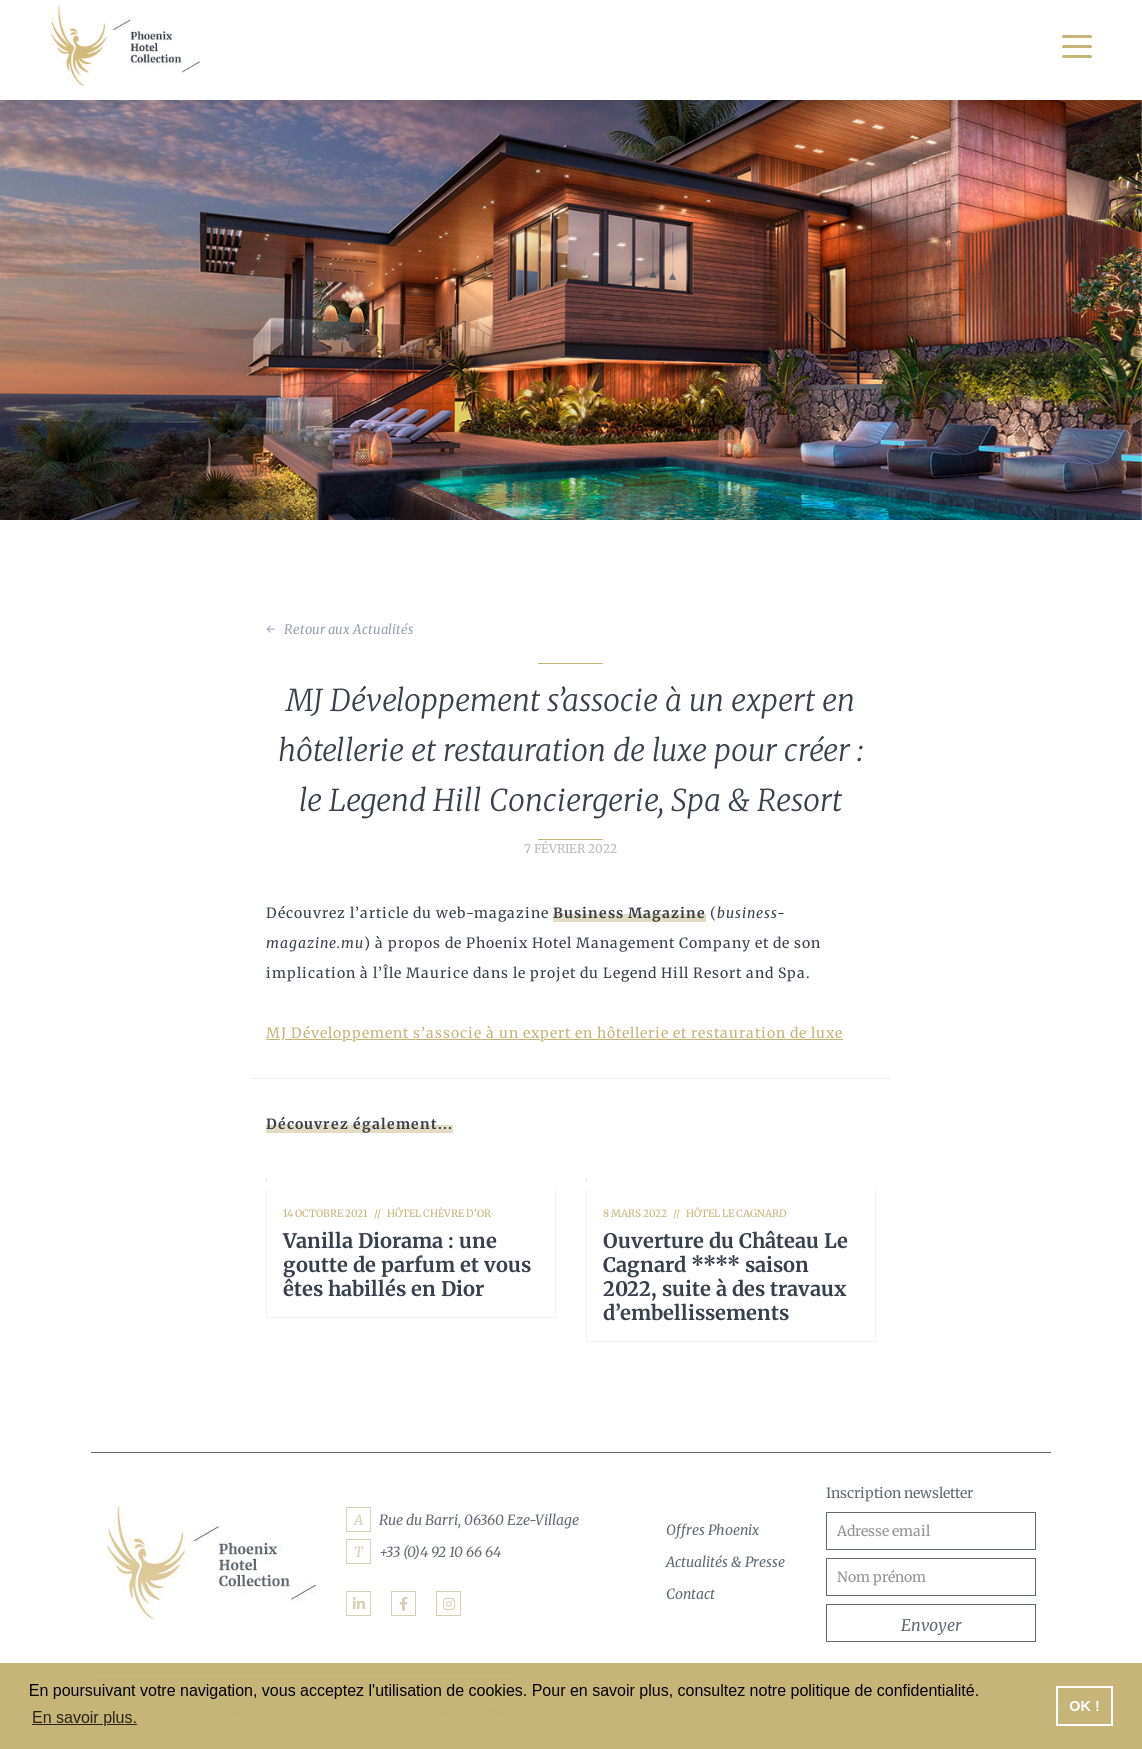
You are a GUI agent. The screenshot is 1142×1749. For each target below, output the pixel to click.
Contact (690, 1594)
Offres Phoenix (712, 1530)
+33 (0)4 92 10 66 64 (440, 1552)
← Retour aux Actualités (338, 629)
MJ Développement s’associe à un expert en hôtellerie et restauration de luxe (553, 1033)
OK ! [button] (1084, 1706)
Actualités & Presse (725, 1562)
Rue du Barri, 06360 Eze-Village (479, 1520)
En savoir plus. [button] (84, 1717)
